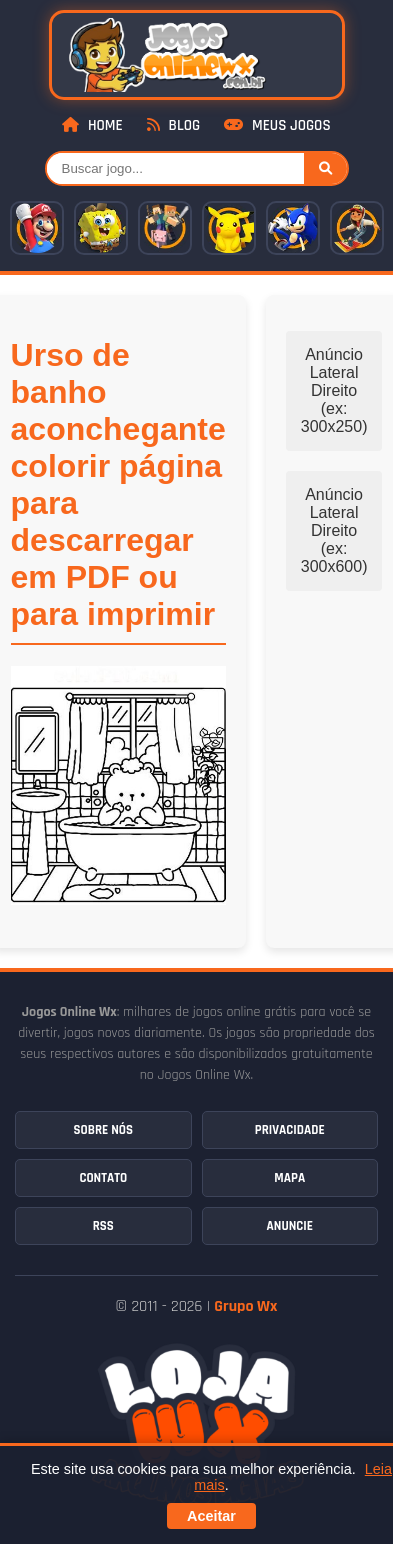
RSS (103, 1226)
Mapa (289, 1178)
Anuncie (290, 1226)
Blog (173, 125)
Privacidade (290, 1130)
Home (92, 125)
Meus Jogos (277, 125)
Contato (103, 1178)
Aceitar (211, 1516)
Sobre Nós (103, 1130)
